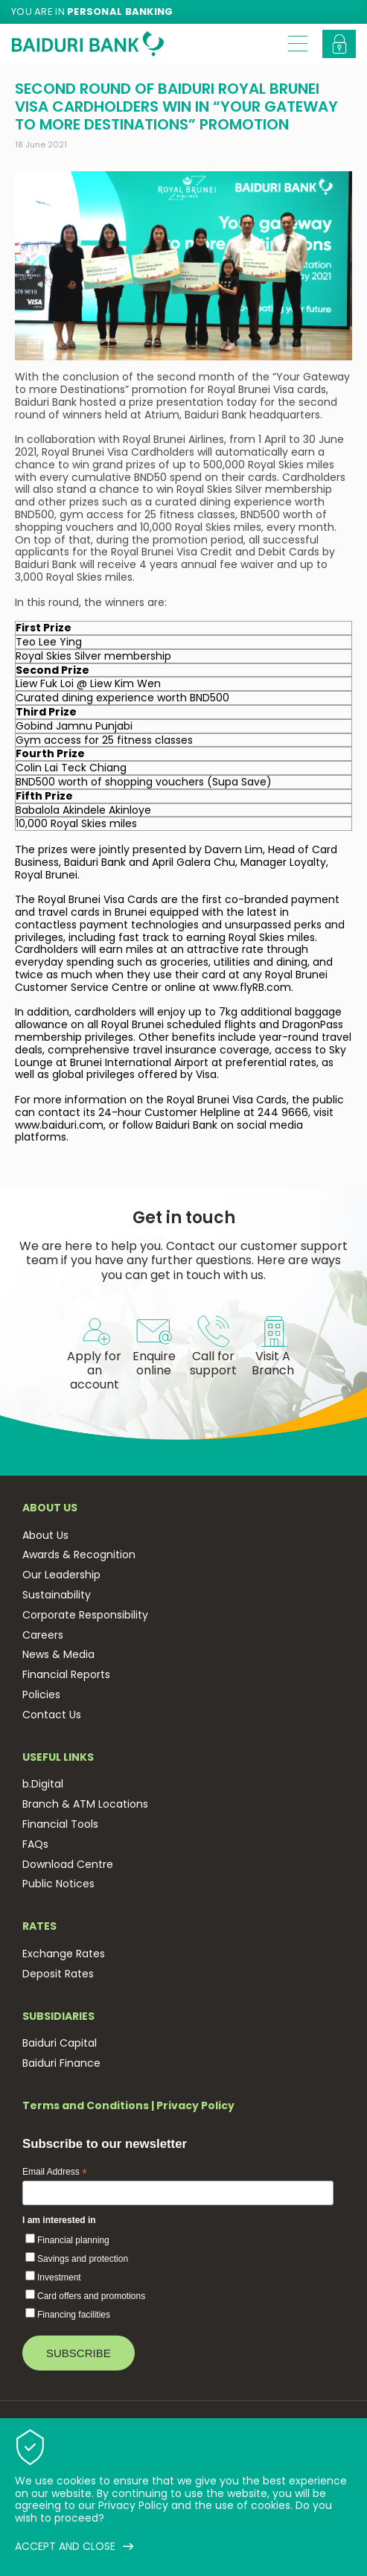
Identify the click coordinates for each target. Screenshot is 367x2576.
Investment (59, 2277)
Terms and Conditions (85, 2105)
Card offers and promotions (91, 2296)
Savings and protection (82, 2259)
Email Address (54, 2172)
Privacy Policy (195, 2105)
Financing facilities (73, 2314)
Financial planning (73, 2240)
